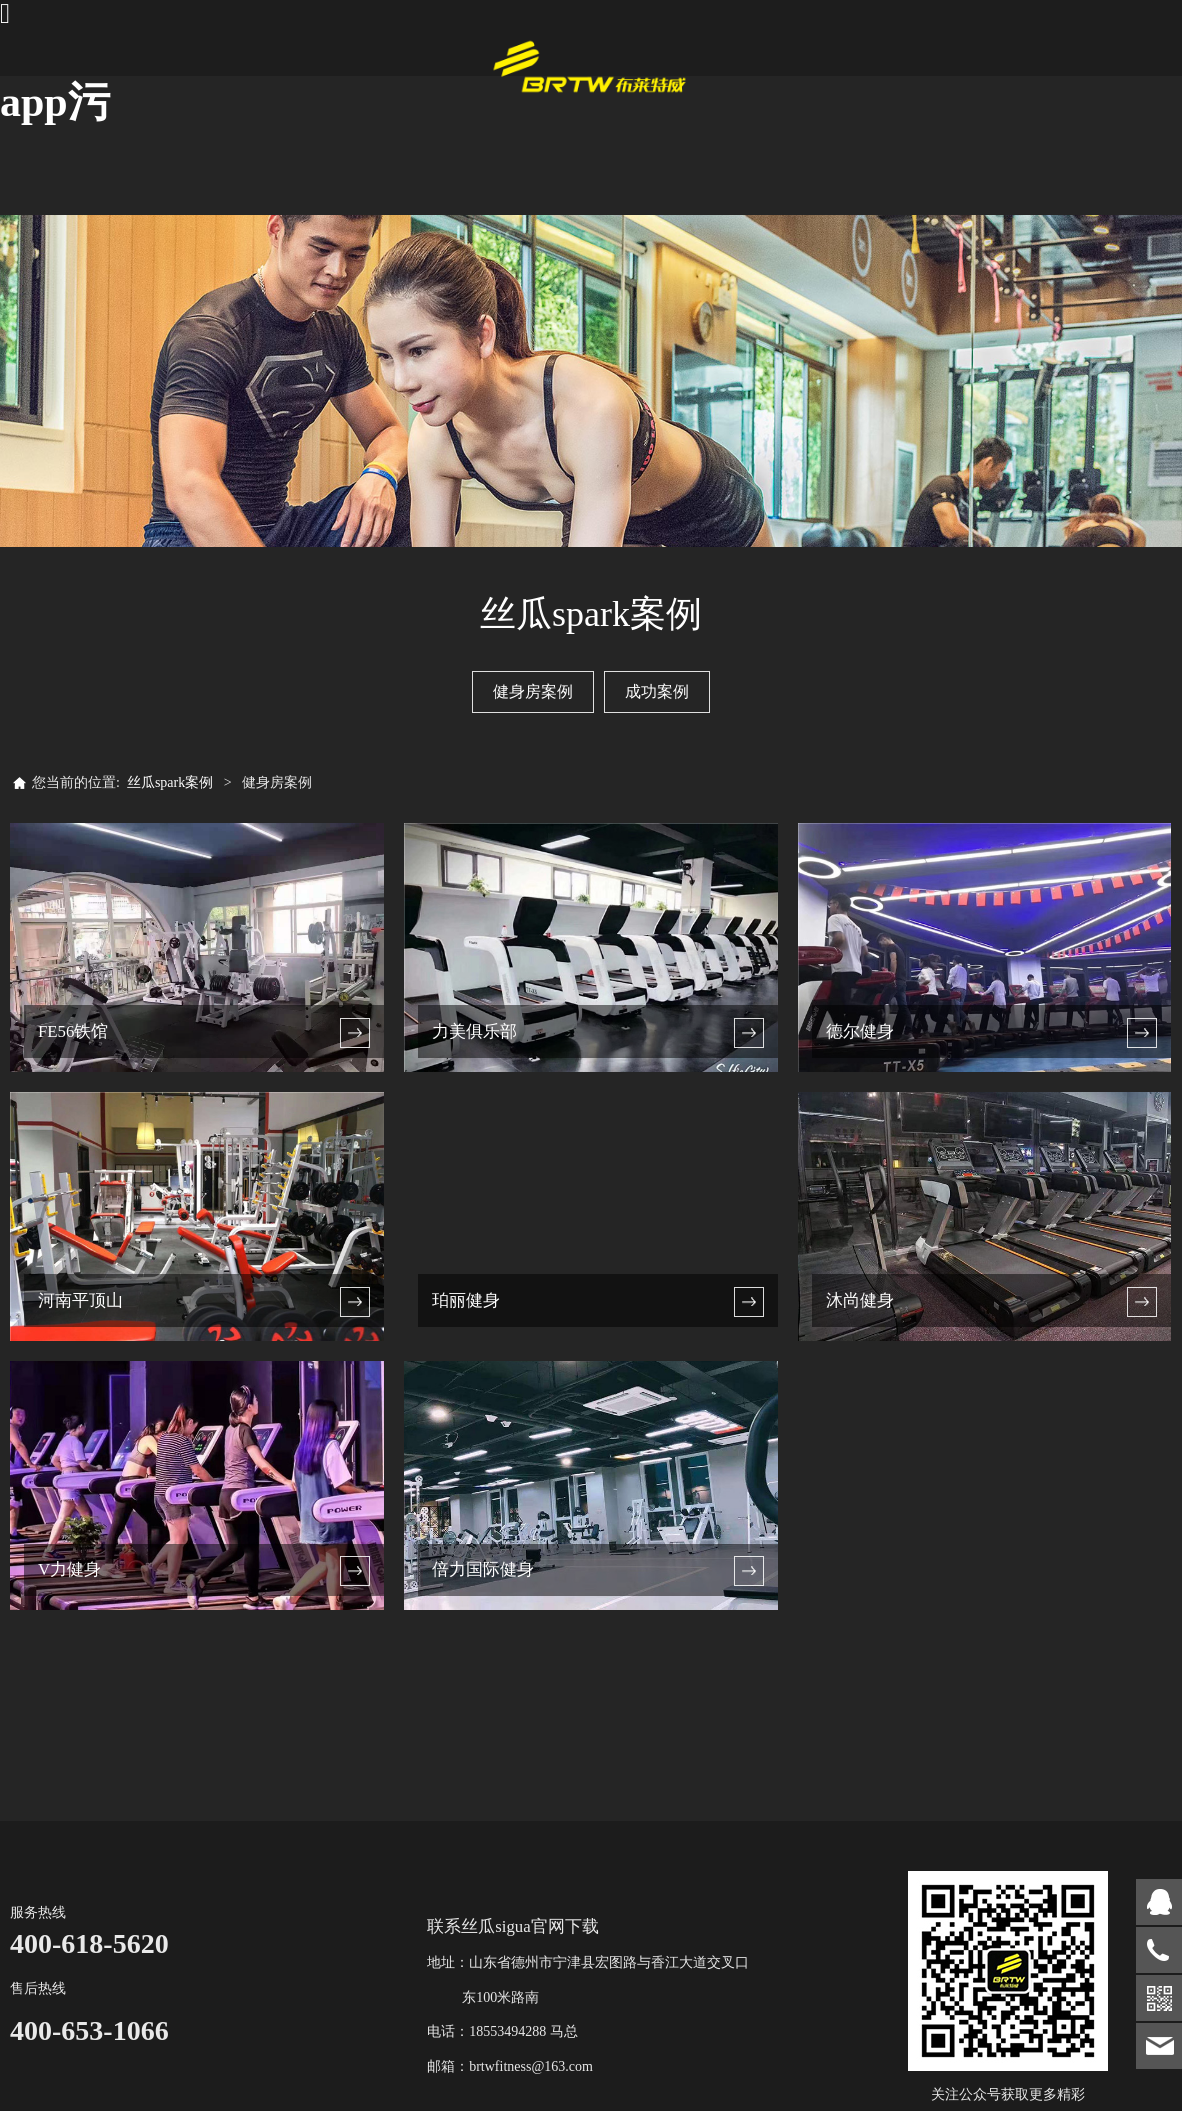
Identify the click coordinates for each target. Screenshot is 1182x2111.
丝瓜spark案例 (170, 782)
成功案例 (657, 691)
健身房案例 (533, 691)
